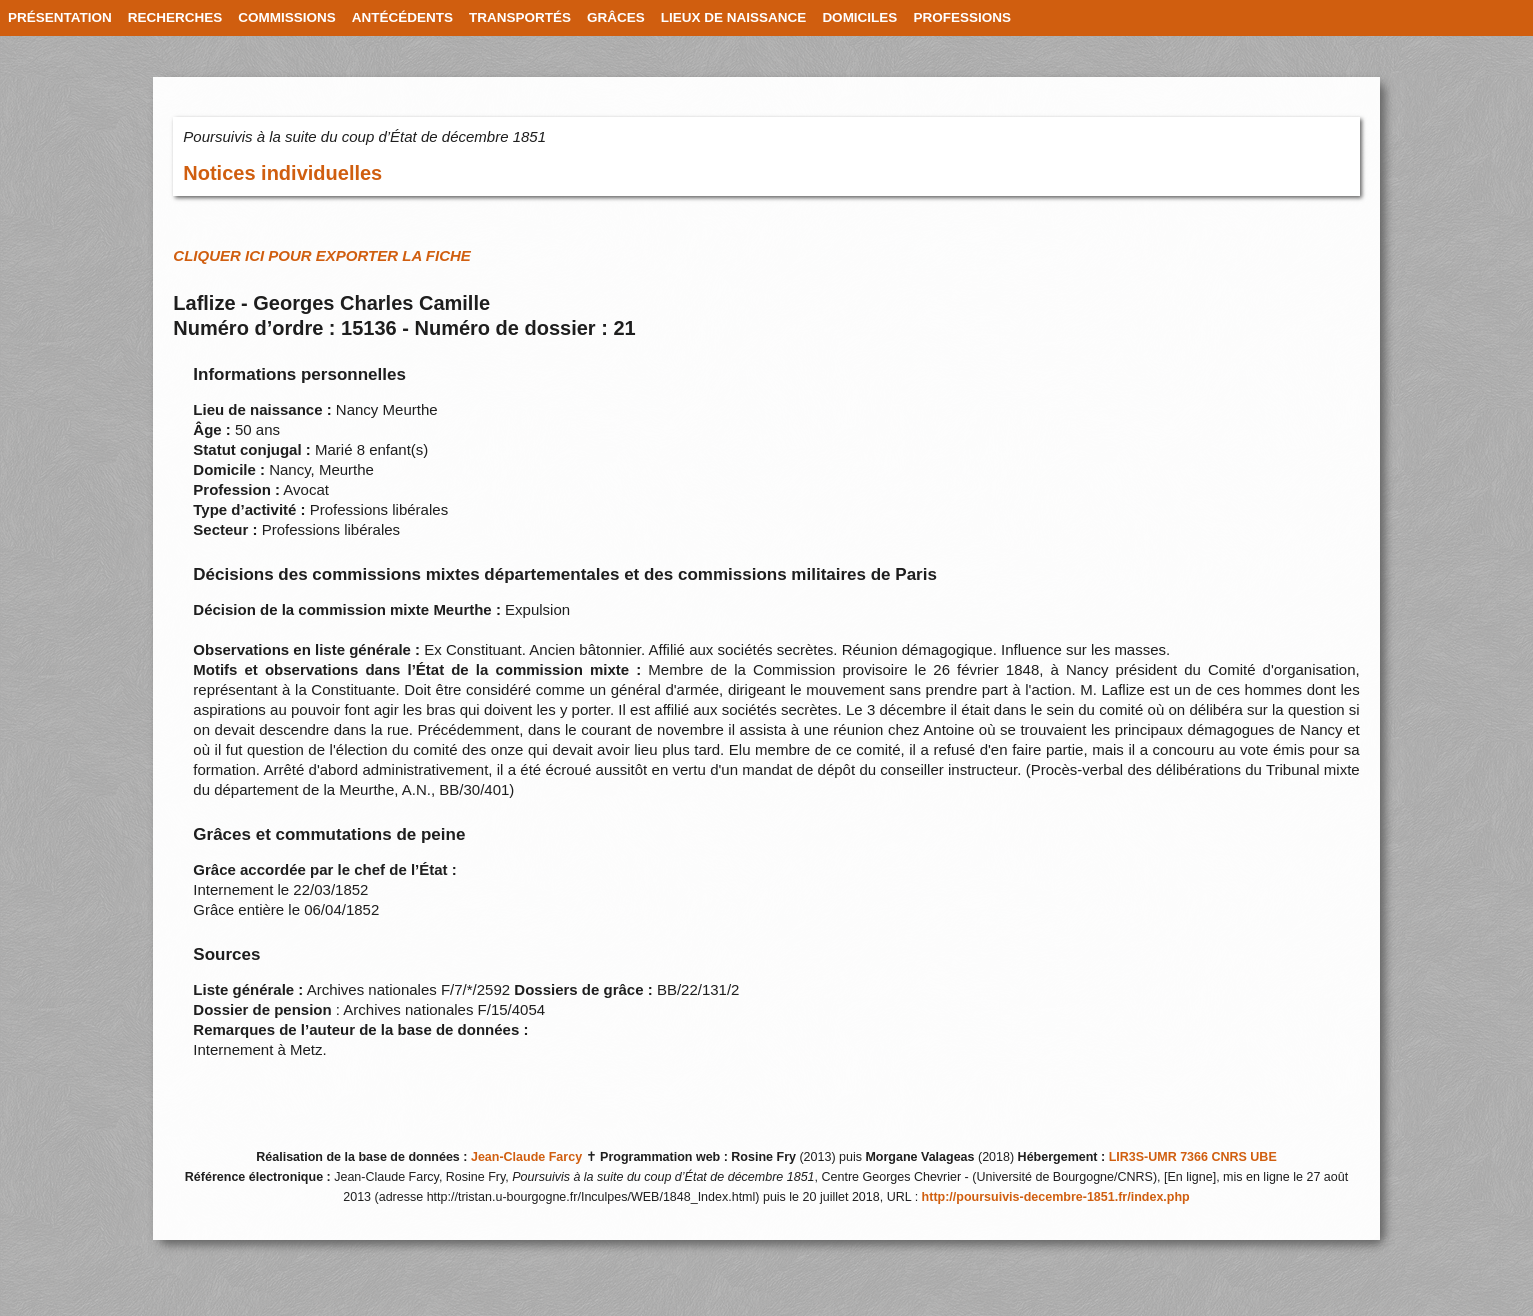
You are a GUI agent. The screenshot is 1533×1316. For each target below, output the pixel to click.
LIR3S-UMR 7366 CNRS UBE (1193, 1157)
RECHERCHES (175, 17)
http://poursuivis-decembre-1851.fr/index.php (1056, 1197)
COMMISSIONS (287, 17)
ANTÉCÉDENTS (402, 17)
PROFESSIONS (962, 17)
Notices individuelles (282, 173)
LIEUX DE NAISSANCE (734, 17)
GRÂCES (616, 17)
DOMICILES (859, 17)
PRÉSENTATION (60, 17)
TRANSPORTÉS (520, 17)
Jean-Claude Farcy (526, 1157)
